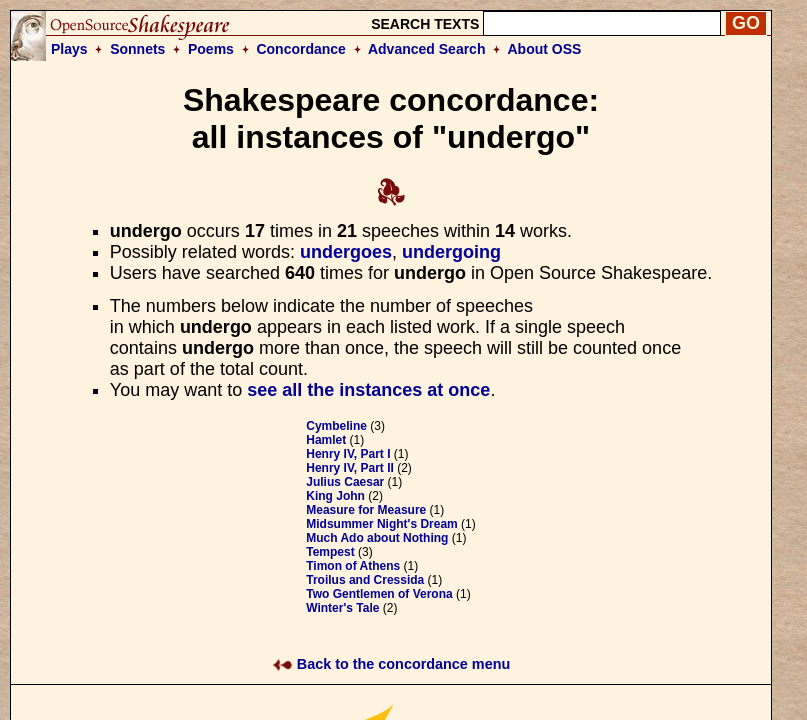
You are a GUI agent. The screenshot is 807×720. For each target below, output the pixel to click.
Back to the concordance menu (391, 664)
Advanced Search (427, 49)
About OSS (545, 49)
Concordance (300, 49)
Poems (211, 49)
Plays (69, 49)
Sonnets (137, 49)
